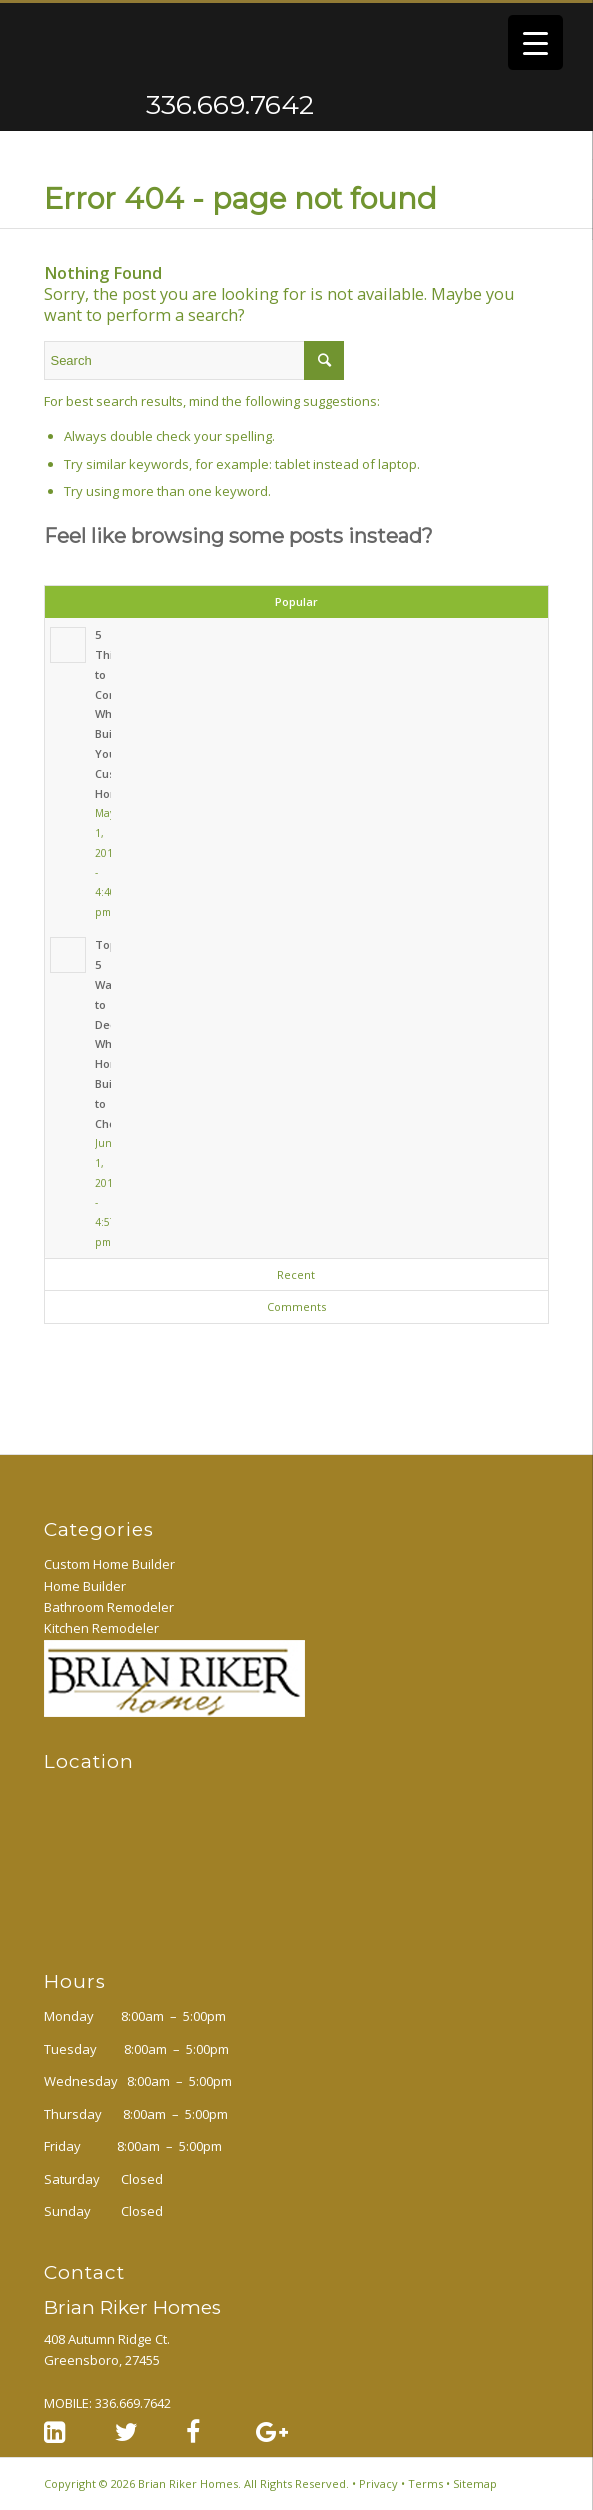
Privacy (378, 2483)
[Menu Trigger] (535, 42)
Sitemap (475, 2483)
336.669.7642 (151, 105)
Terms (425, 2483)
